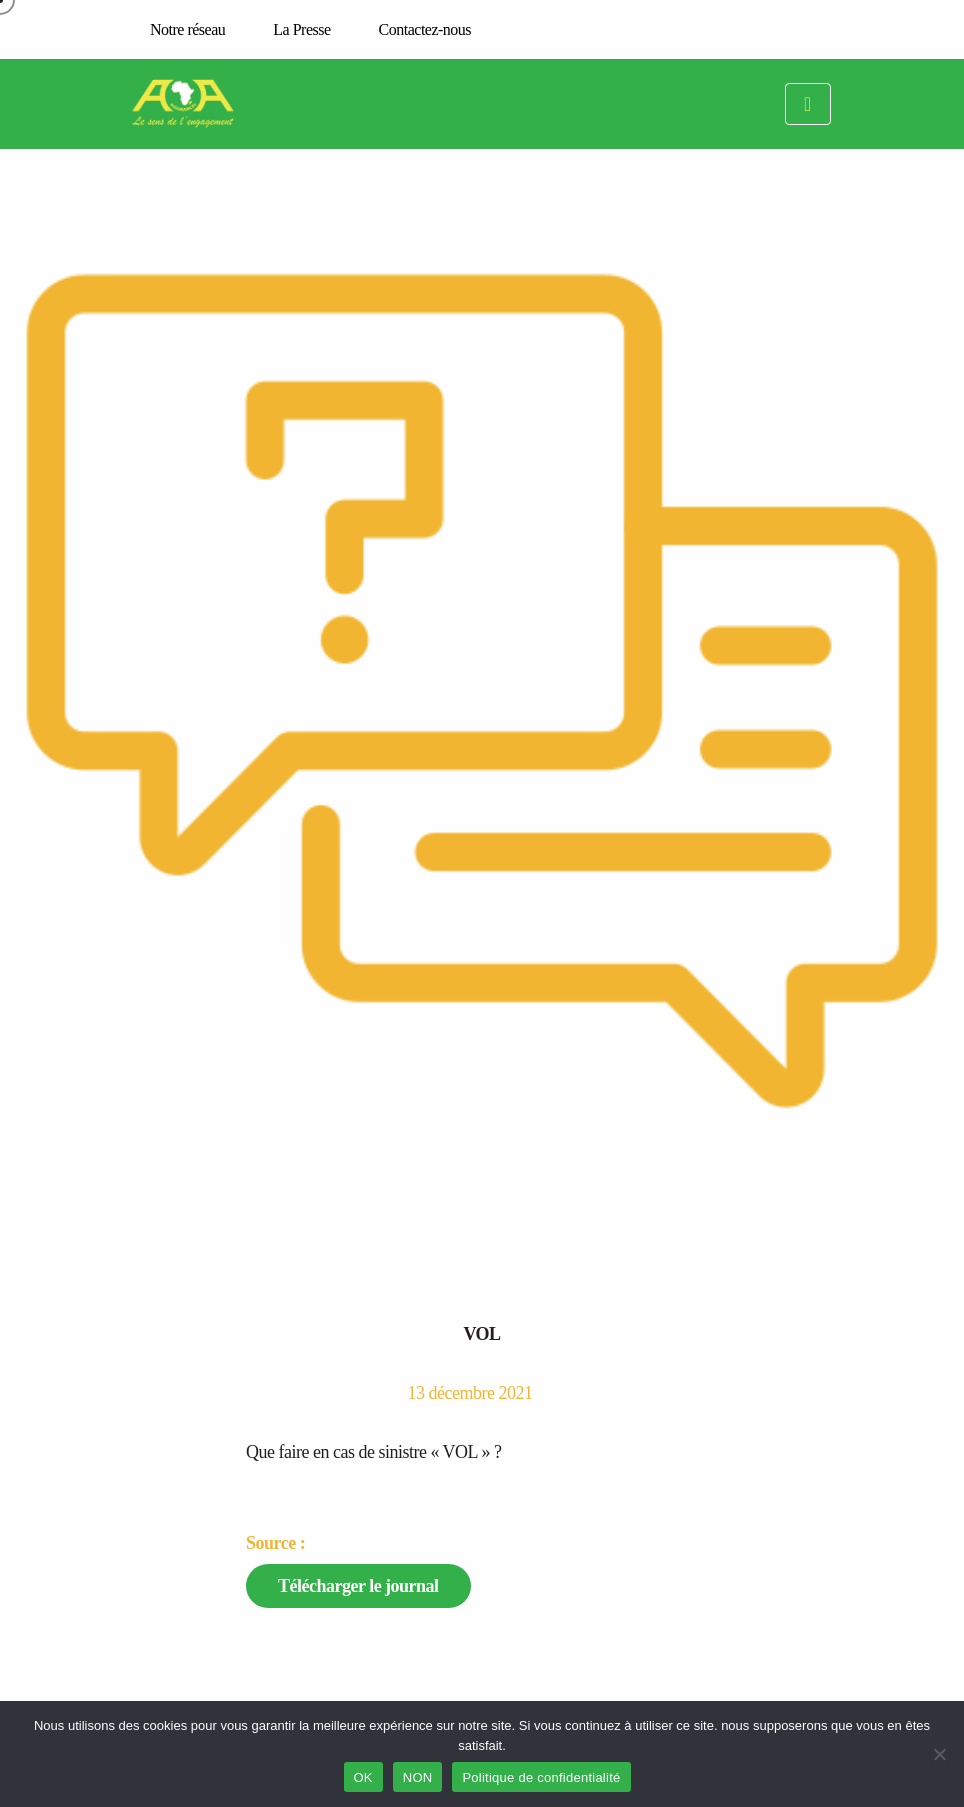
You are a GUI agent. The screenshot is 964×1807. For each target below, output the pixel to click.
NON (418, 1777)
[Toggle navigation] (808, 104)
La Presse (301, 29)
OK (363, 1777)
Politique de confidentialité (541, 1777)
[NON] (939, 1754)
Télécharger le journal (358, 1586)
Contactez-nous (425, 29)
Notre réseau (187, 29)
